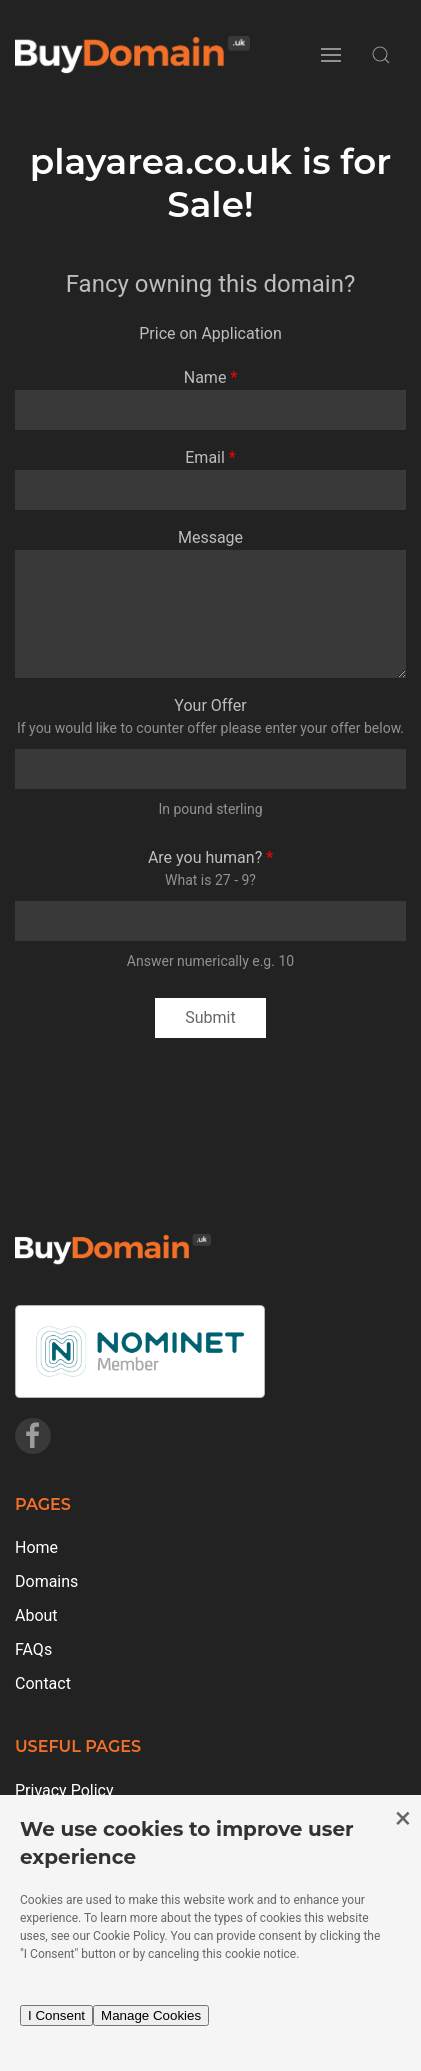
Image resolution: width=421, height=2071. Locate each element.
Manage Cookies (151, 2015)
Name (205, 377)
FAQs (33, 1649)
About (36, 1615)
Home (36, 1547)
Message (210, 537)
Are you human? (205, 857)
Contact (43, 1683)
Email (205, 457)
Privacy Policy (64, 1790)
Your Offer (210, 705)
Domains (46, 1581)
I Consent (56, 2015)
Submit (210, 1017)
